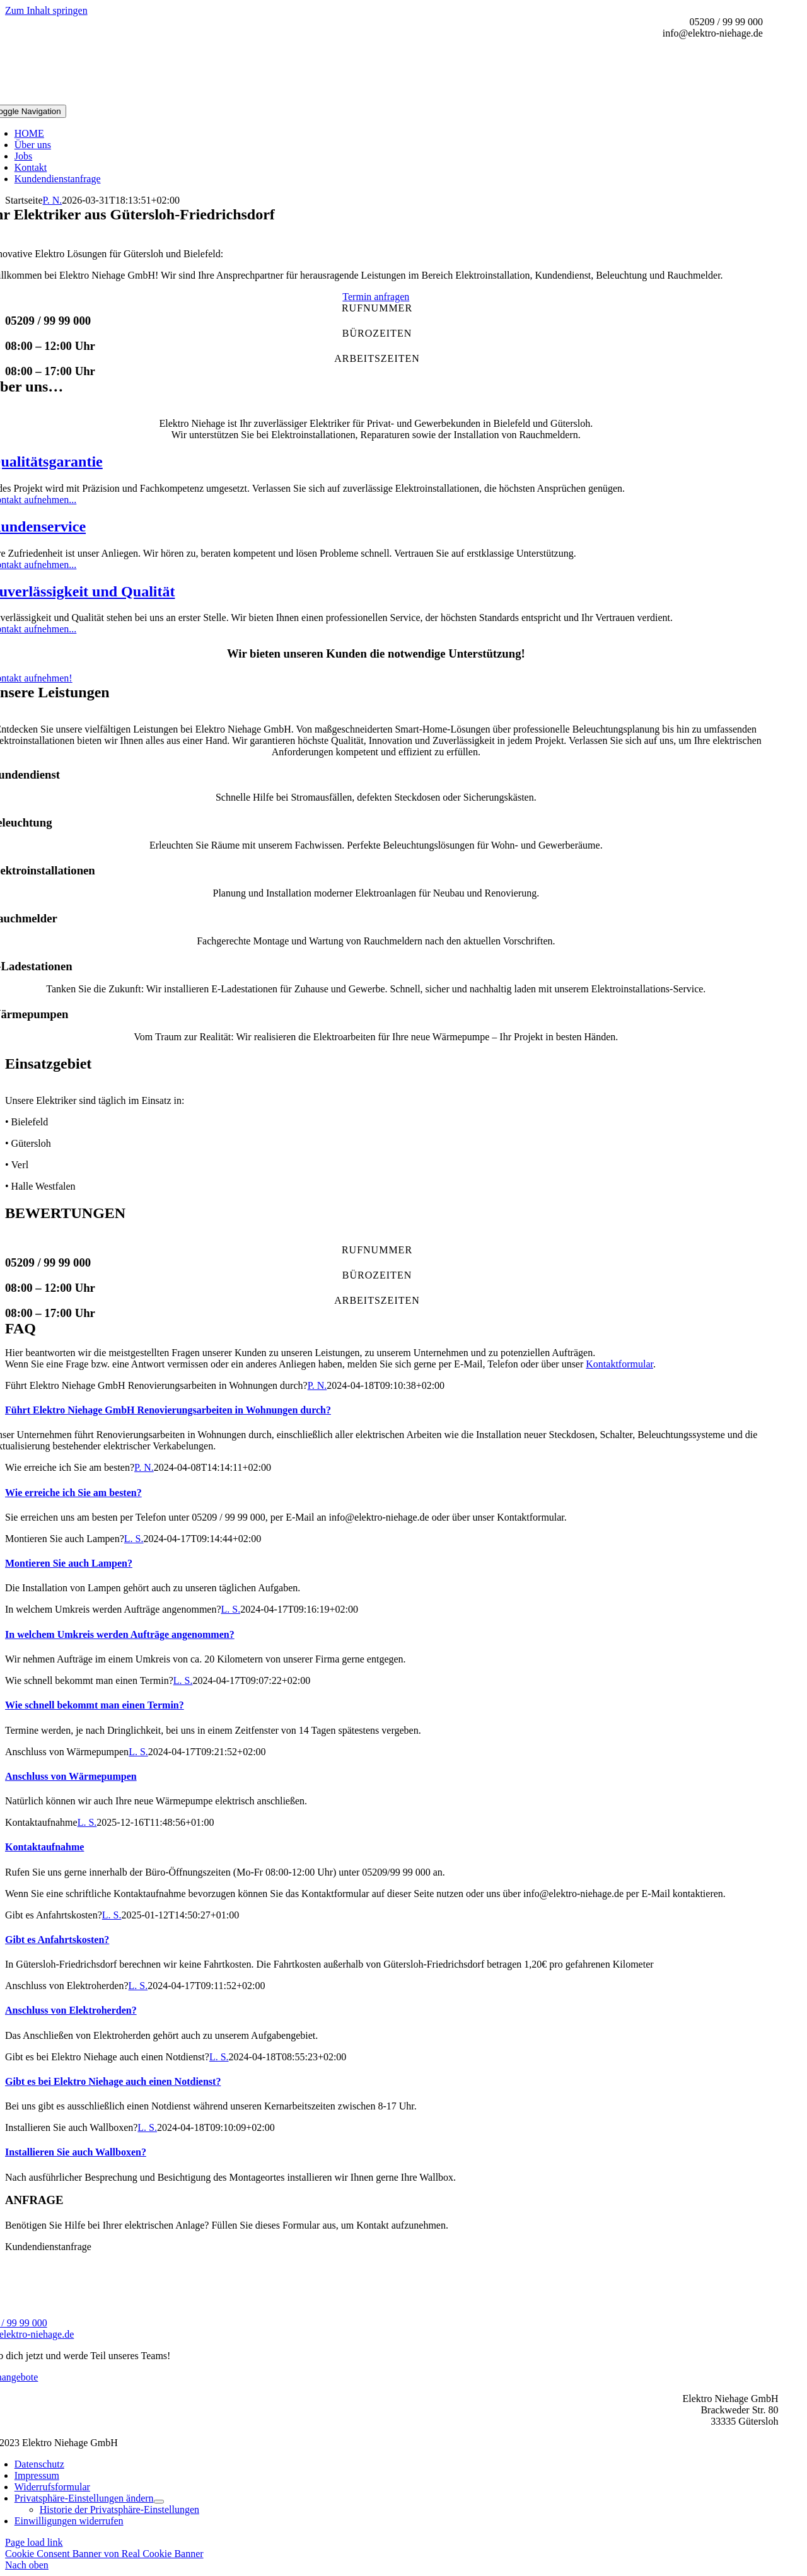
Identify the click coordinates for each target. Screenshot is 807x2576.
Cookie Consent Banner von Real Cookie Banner (104, 2553)
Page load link (34, 2542)
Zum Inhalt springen (46, 10)
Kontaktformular (619, 1364)
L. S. (134, 1538)
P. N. (52, 200)
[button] (84, 2498)
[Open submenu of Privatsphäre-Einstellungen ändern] (159, 2501)
